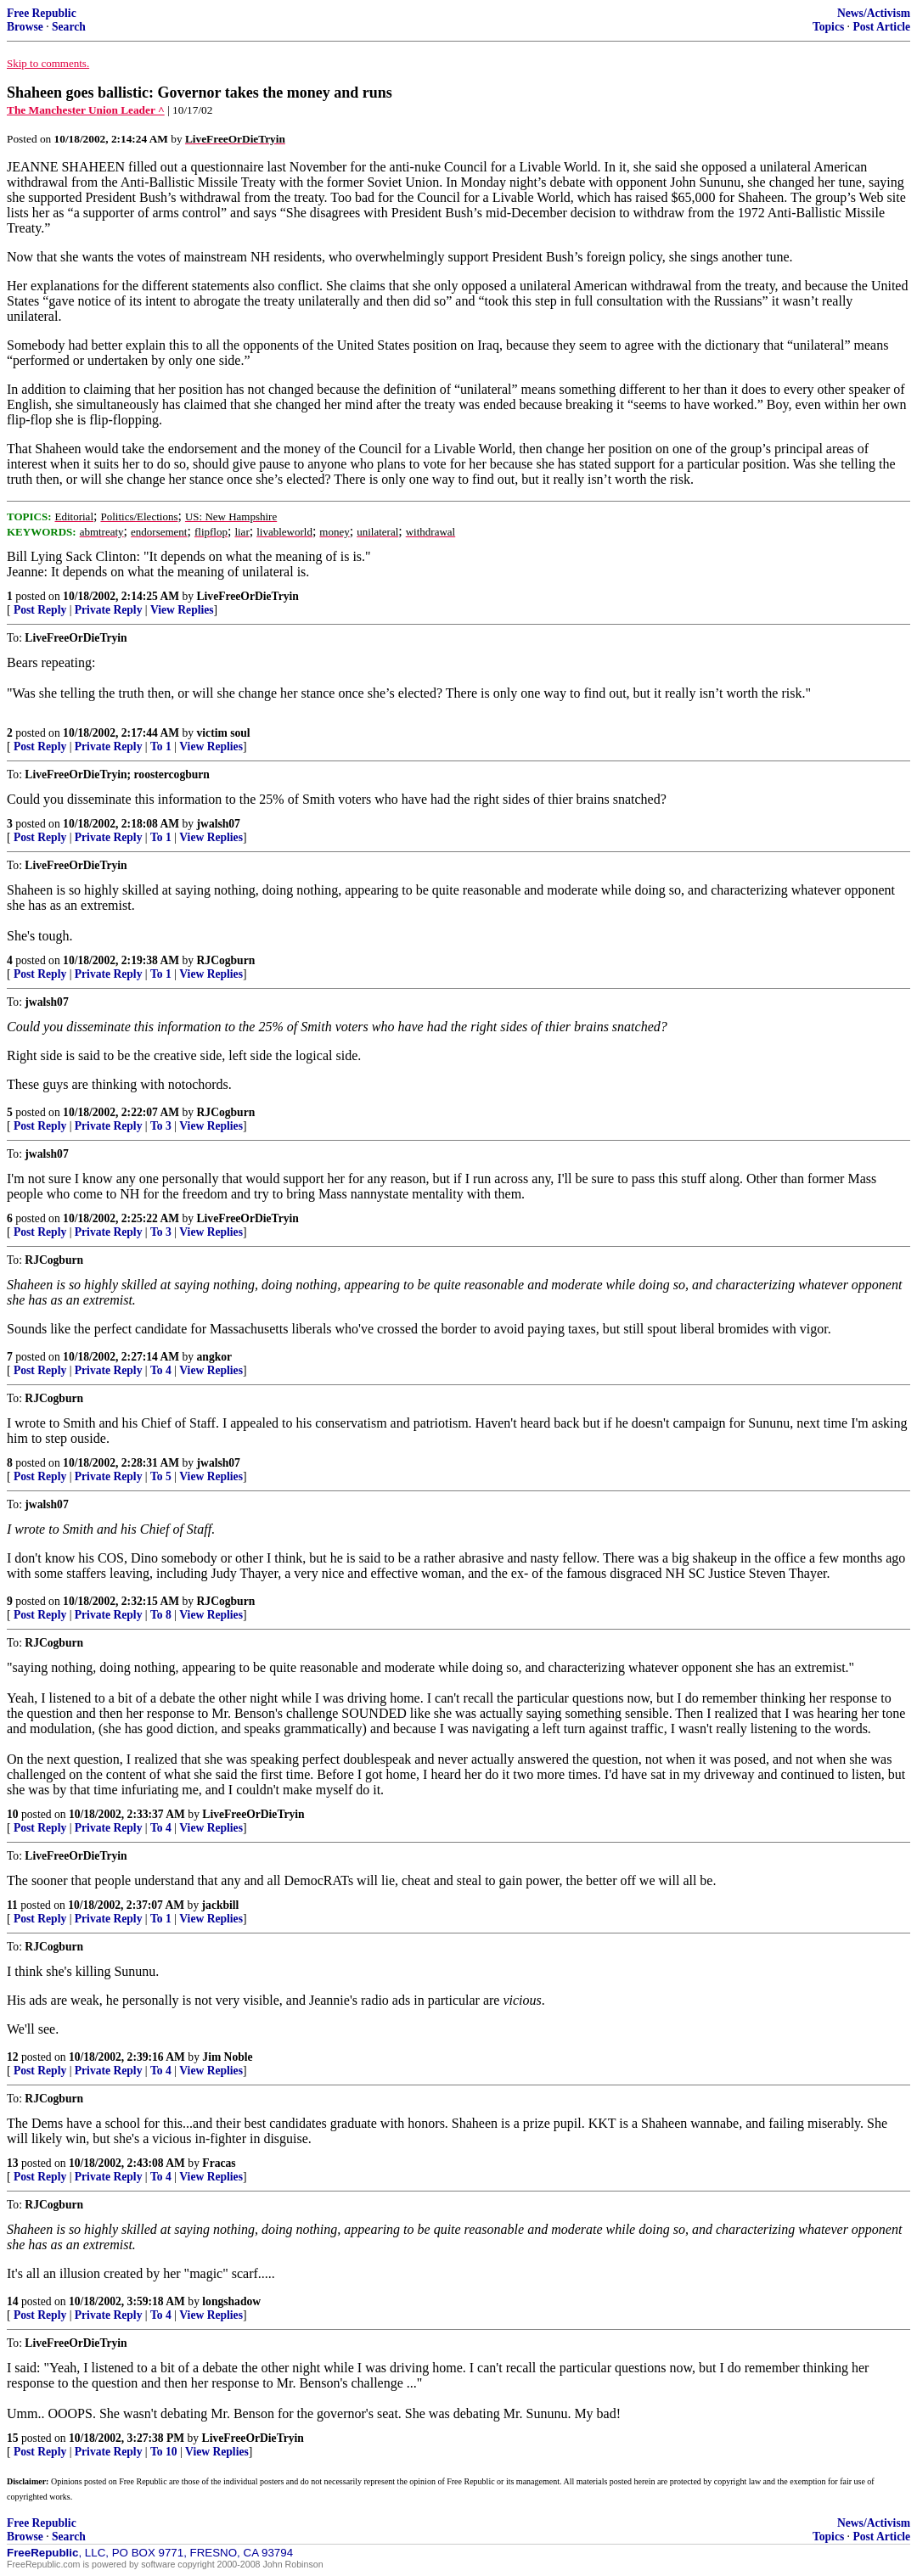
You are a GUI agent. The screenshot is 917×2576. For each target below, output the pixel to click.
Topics (828, 26)
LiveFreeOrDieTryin (248, 596)
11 (12, 1905)
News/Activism (873, 13)
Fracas (218, 2163)
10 (13, 1814)
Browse (25, 26)
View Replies (182, 609)
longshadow (231, 2301)
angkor (215, 1356)
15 (13, 2438)
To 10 (163, 2451)
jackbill (220, 1905)
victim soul (223, 733)
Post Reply (40, 609)
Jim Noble (227, 2057)
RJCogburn (226, 960)
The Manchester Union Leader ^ (86, 110)
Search (69, 26)
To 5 (161, 1476)
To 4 (161, 1370)
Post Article (881, 26)
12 (13, 2057)
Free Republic (41, 13)
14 (13, 2301)
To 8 (161, 1614)
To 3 (161, 1126)
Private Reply (109, 609)
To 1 (161, 746)
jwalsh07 (218, 823)
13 (13, 2163)
